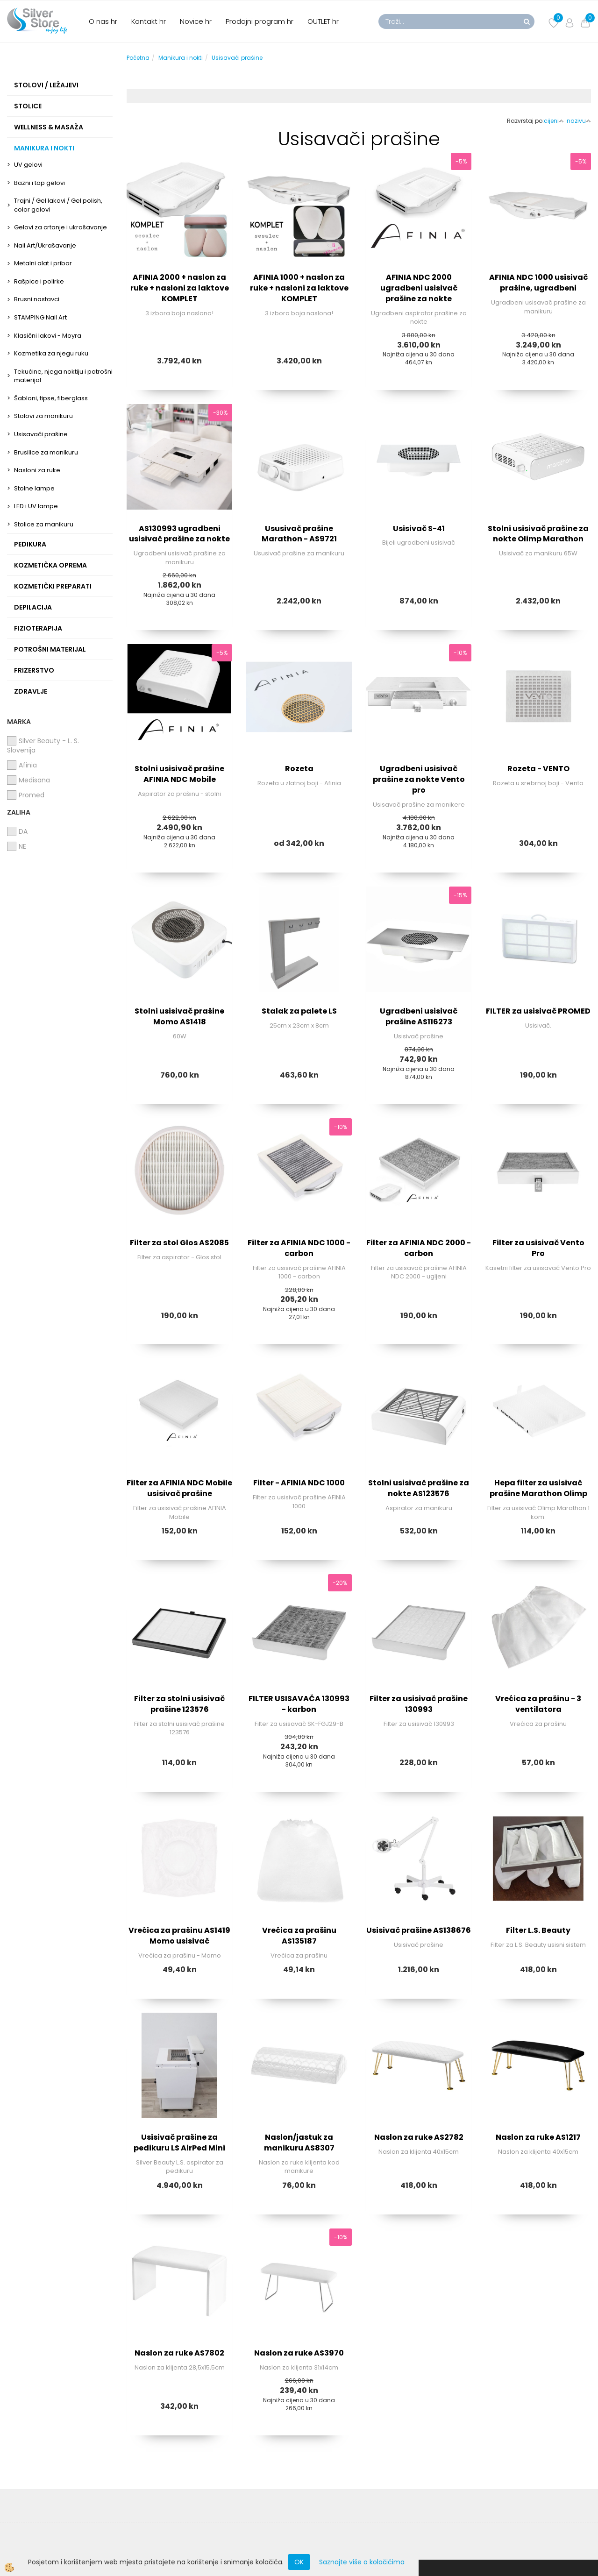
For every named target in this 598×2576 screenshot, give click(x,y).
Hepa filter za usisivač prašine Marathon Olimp (538, 1488)
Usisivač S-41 (419, 528)
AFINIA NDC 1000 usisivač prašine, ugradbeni (538, 282)
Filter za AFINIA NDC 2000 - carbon (418, 1248)
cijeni (554, 121)
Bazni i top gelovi (39, 182)
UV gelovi (28, 164)
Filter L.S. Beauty (538, 1930)
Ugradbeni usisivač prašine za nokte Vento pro (419, 779)
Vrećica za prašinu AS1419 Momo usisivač (179, 1935)
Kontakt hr (148, 21)
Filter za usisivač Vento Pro (538, 1248)
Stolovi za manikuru (43, 416)
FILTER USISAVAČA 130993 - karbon (299, 1704)
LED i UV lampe (36, 506)
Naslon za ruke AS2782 (418, 2137)
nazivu (579, 121)
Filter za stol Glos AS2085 (179, 1242)
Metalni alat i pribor (43, 263)
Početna (138, 58)
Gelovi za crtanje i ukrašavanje (60, 227)
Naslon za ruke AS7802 (179, 2353)
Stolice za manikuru (43, 524)
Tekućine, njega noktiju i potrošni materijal (63, 376)
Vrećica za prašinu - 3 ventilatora (538, 1704)
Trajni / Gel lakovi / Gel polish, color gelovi (58, 205)
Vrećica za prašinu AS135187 (299, 1935)
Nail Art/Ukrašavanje (45, 245)
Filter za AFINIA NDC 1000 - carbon (299, 1248)
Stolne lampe (34, 488)
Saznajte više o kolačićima (362, 2562)
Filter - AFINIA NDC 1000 (299, 1482)
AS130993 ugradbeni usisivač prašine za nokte (179, 534)
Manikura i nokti (180, 58)
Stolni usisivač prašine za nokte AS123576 (418, 1488)
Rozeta (299, 768)
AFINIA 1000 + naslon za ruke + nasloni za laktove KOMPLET (299, 288)
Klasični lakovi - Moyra (47, 335)
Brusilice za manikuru (46, 452)
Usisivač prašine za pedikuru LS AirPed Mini (179, 2142)
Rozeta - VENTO (538, 768)
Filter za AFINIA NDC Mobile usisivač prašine (179, 1488)
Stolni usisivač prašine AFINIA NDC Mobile (179, 774)
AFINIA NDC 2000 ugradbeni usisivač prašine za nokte (418, 288)
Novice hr (196, 21)
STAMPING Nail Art (40, 317)
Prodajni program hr (259, 21)
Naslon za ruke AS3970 (299, 2353)
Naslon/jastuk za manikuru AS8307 (299, 2142)
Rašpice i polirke (39, 281)
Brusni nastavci (36, 299)
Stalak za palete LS (299, 1011)
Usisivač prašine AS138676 (418, 1930)
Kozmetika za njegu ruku (51, 353)
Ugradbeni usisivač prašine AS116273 (418, 1016)
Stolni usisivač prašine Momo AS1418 (179, 1016)
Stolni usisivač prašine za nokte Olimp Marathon (538, 534)
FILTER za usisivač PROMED (538, 1011)
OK (299, 2562)
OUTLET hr (323, 21)
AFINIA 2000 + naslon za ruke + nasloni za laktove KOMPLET (179, 288)
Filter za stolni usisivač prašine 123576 (179, 1704)
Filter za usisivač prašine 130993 (419, 1704)
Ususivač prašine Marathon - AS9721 (299, 534)
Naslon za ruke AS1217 (538, 2137)
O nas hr (103, 21)
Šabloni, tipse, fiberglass (51, 398)
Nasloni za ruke (37, 470)
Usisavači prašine (41, 434)
